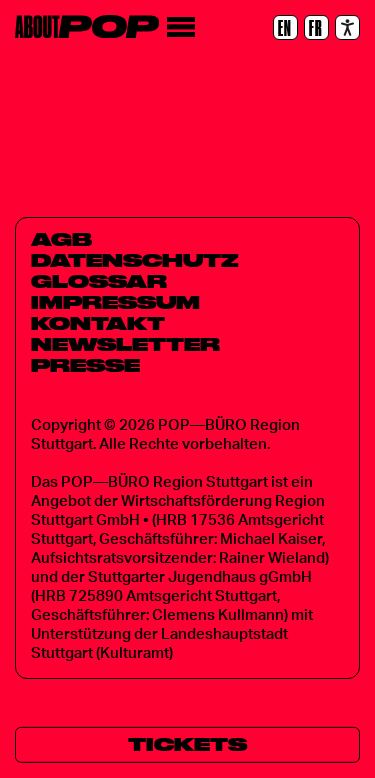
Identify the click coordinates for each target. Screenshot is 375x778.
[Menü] (180, 27)
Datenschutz (135, 260)
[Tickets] (187, 745)
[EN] (285, 27)
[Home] (87, 26)
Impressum (115, 302)
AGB (61, 239)
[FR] (316, 27)
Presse (85, 365)
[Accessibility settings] (347, 27)
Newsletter (125, 344)
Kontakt (98, 323)
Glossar (99, 281)
